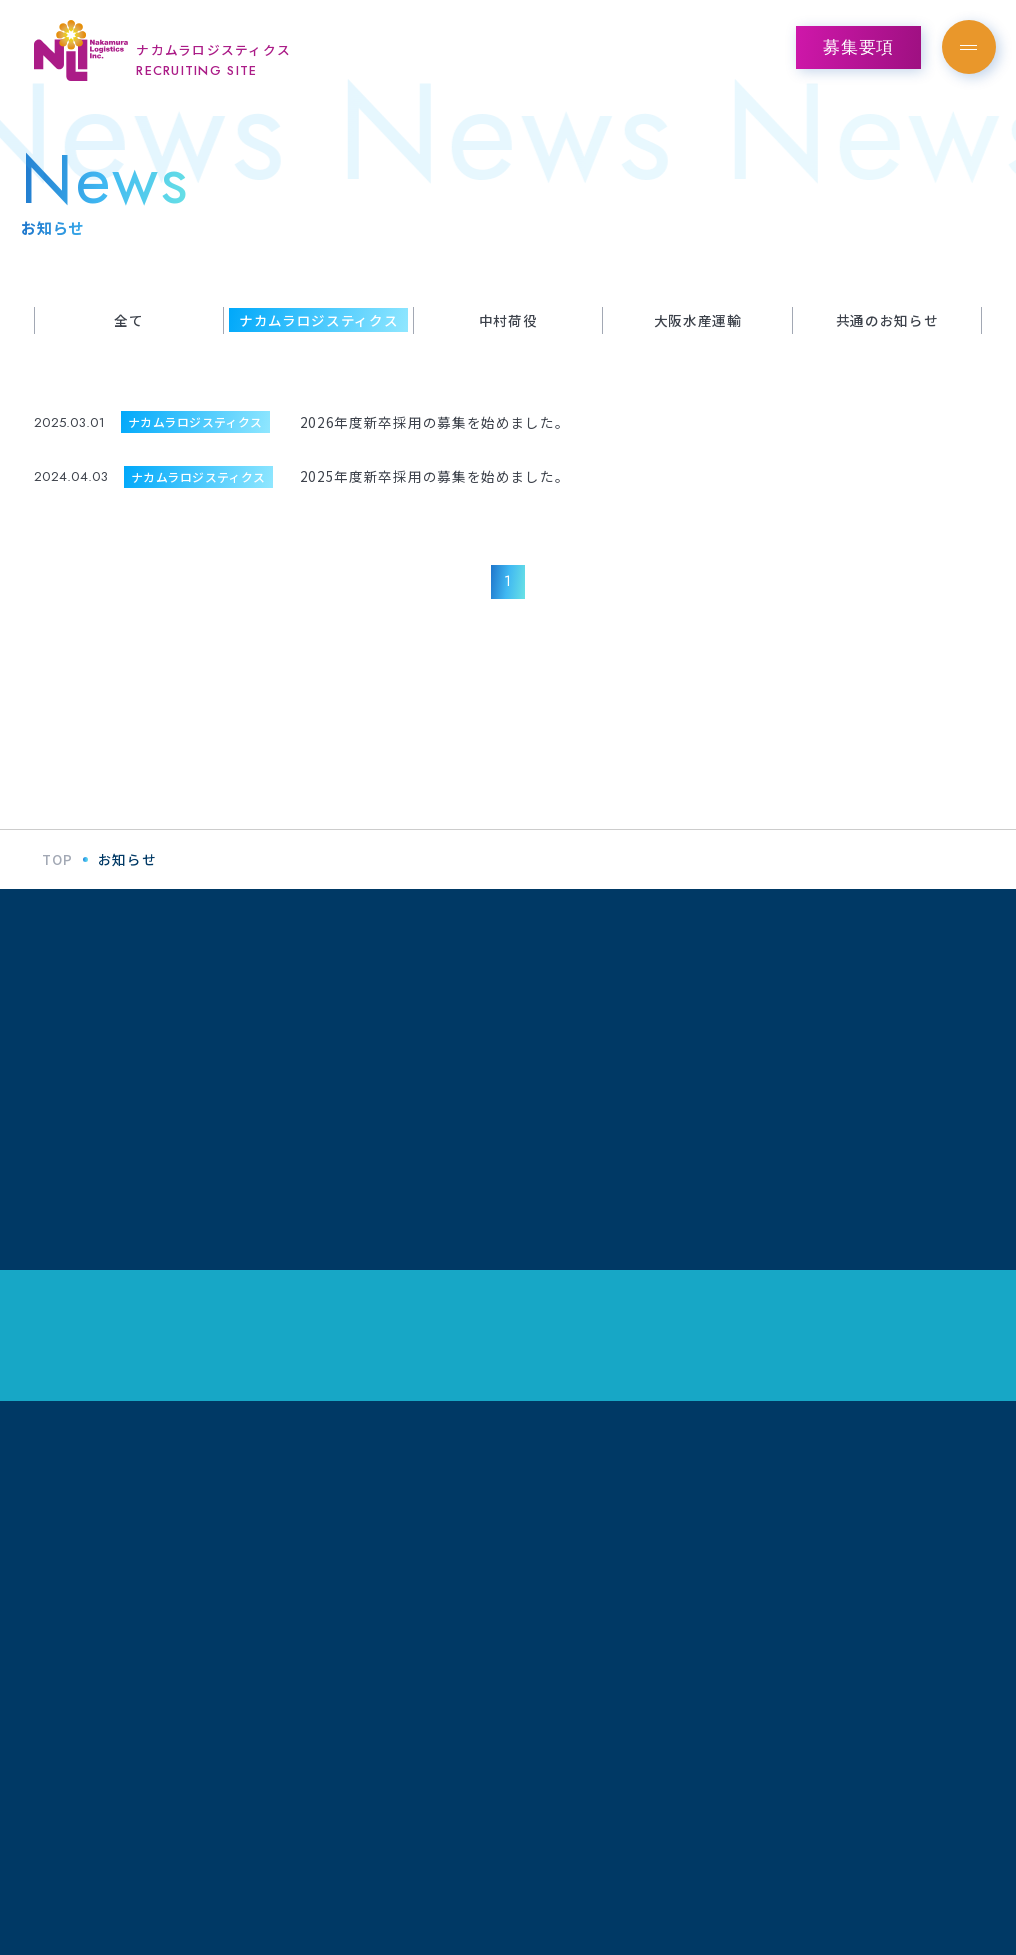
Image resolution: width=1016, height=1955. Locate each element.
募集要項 (858, 47)
